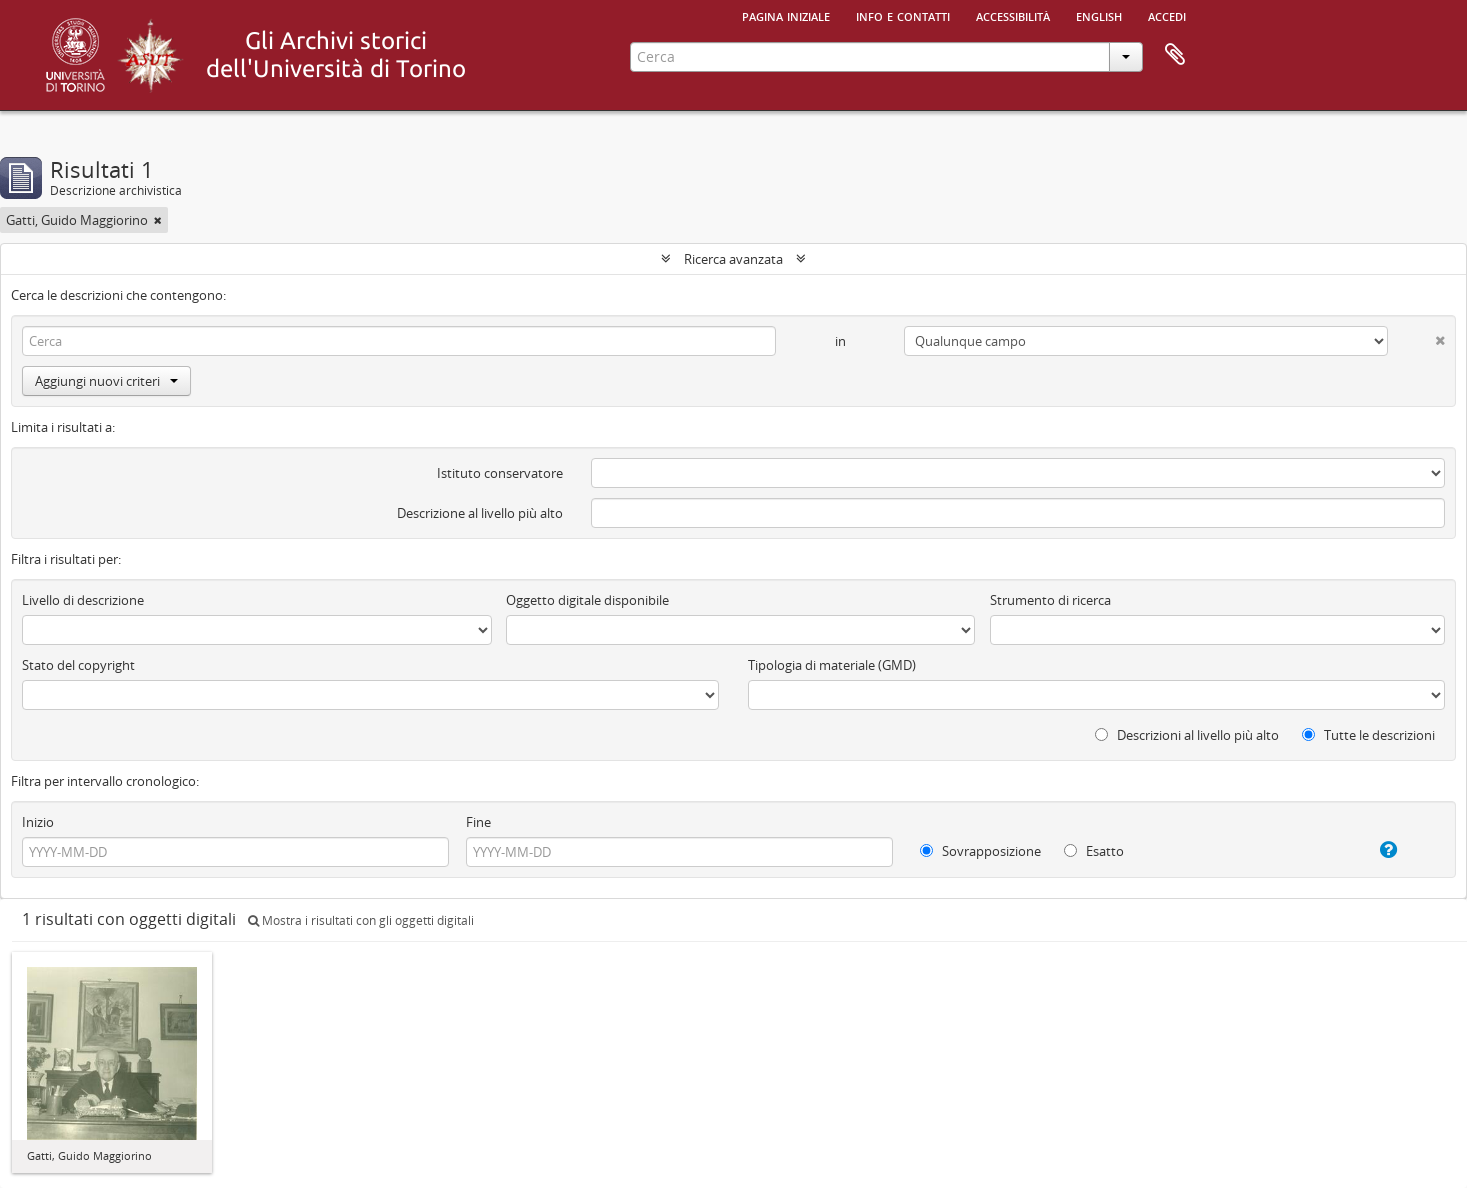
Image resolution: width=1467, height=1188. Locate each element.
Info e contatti (903, 15)
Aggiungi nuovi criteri (106, 381)
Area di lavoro (1175, 55)
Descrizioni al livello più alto (1187, 735)
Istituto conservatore (500, 473)
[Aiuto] (1368, 850)
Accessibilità (1013, 15)
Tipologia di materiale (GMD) (832, 665)
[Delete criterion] (1416, 336)
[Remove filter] (158, 220)
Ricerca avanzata (733, 259)
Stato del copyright (78, 665)
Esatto (1094, 851)
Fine (478, 822)
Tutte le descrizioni (1368, 735)
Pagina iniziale (786, 15)
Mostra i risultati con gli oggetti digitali (361, 920)
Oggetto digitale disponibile (587, 600)
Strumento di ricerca (1050, 600)
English (1099, 15)
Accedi (1167, 15)
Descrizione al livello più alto (480, 513)
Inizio (38, 822)
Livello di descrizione (83, 600)
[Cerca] (399, 341)
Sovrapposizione (980, 851)
